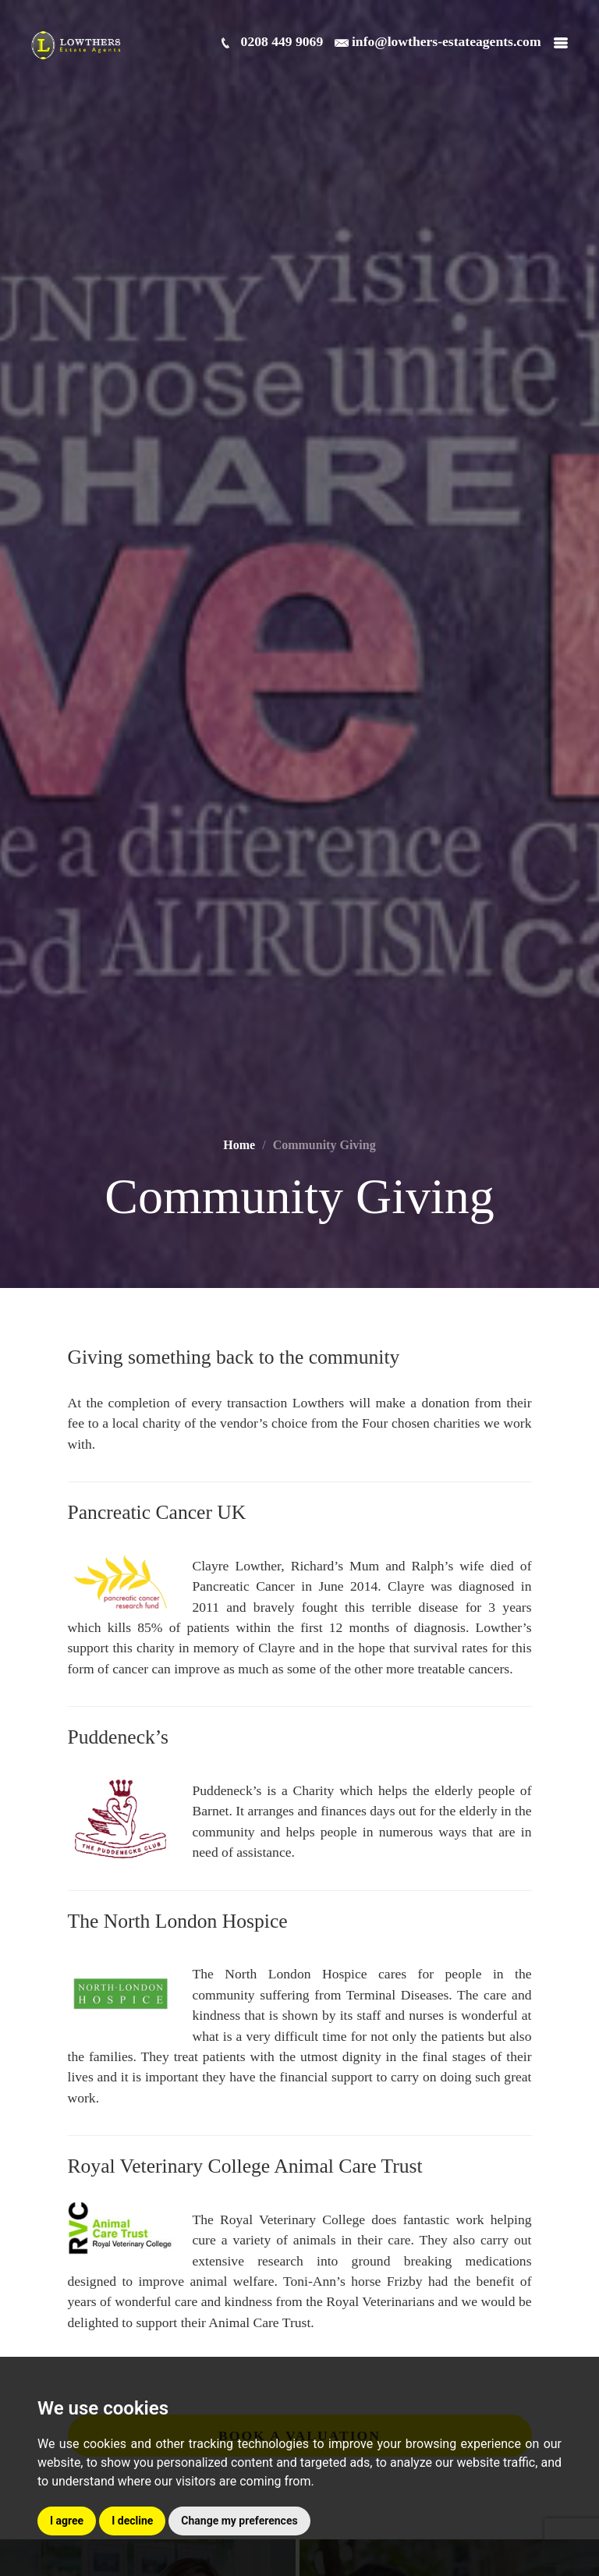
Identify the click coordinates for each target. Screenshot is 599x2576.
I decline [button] (132, 2520)
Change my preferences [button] (239, 2520)
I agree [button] (66, 2520)
